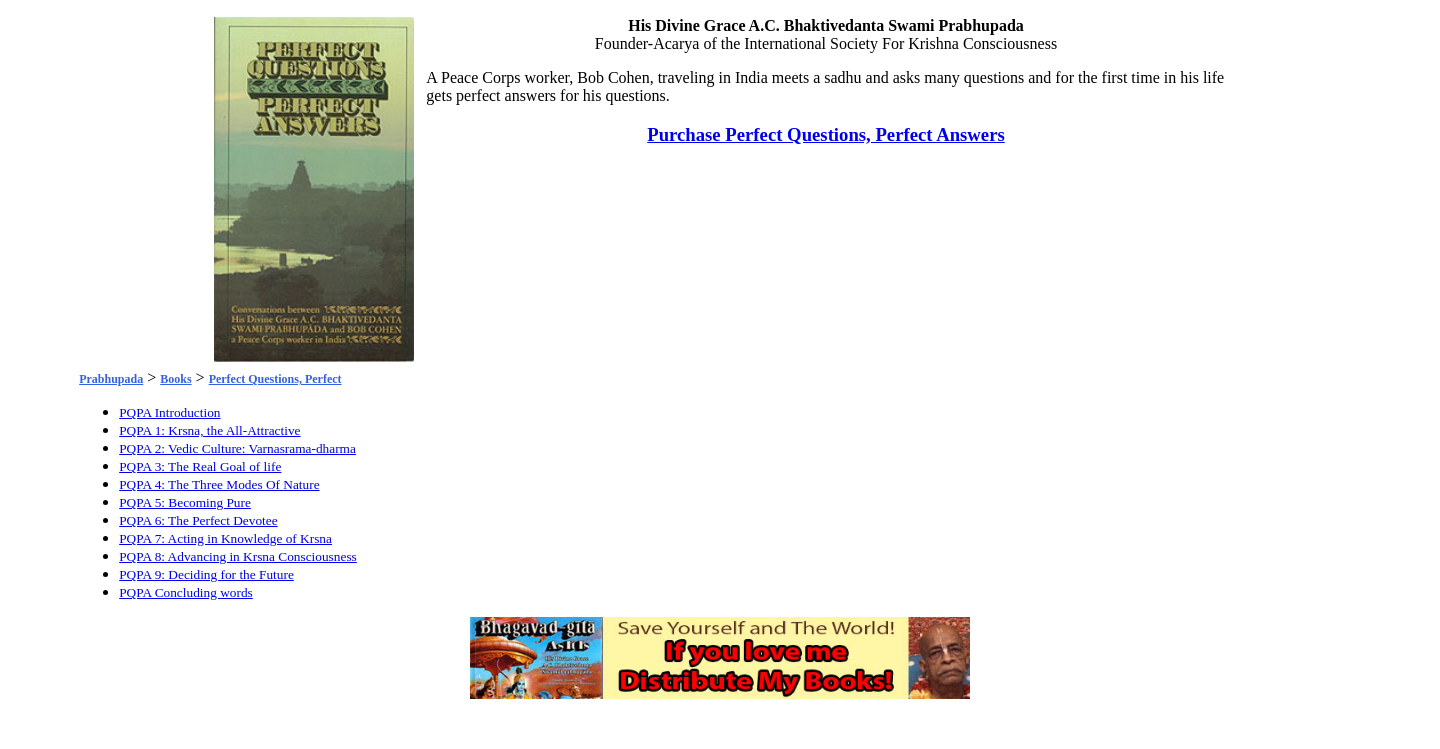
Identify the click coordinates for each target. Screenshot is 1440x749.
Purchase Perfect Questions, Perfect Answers (826, 134)
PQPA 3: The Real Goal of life (200, 466)
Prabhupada (111, 379)
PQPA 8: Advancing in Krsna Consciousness (238, 556)
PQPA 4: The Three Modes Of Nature (219, 484)
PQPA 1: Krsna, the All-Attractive (209, 430)
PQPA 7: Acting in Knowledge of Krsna (225, 538)
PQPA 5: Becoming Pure (185, 502)
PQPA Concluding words (186, 592)
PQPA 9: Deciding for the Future (206, 574)
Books (175, 379)
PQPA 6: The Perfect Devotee (198, 520)
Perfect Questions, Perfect (275, 379)
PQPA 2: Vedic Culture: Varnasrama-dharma (237, 448)
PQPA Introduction (169, 412)
